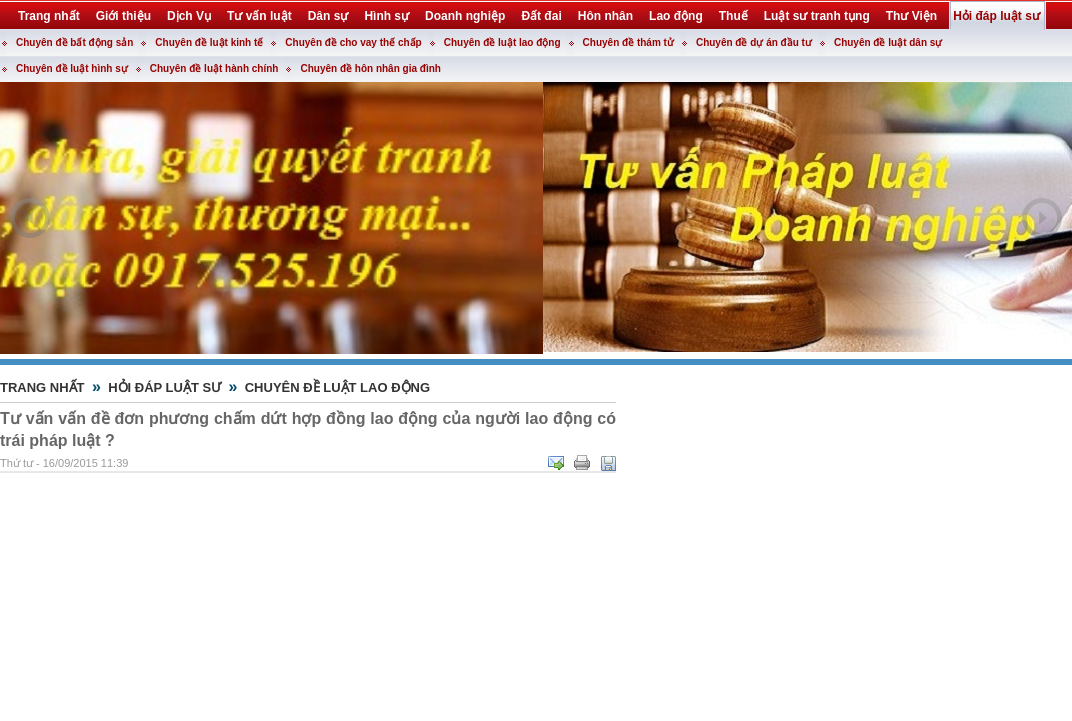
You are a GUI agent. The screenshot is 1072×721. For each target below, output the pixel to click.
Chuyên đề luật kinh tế (209, 42)
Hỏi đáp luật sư (164, 387)
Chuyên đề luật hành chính (214, 68)
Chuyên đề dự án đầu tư (754, 42)
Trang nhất (42, 387)
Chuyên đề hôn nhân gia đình (370, 68)
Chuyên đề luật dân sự (888, 42)
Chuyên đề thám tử (628, 42)
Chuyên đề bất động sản (74, 42)
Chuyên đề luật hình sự (72, 68)
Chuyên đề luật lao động (502, 42)
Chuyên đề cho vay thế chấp (353, 42)
